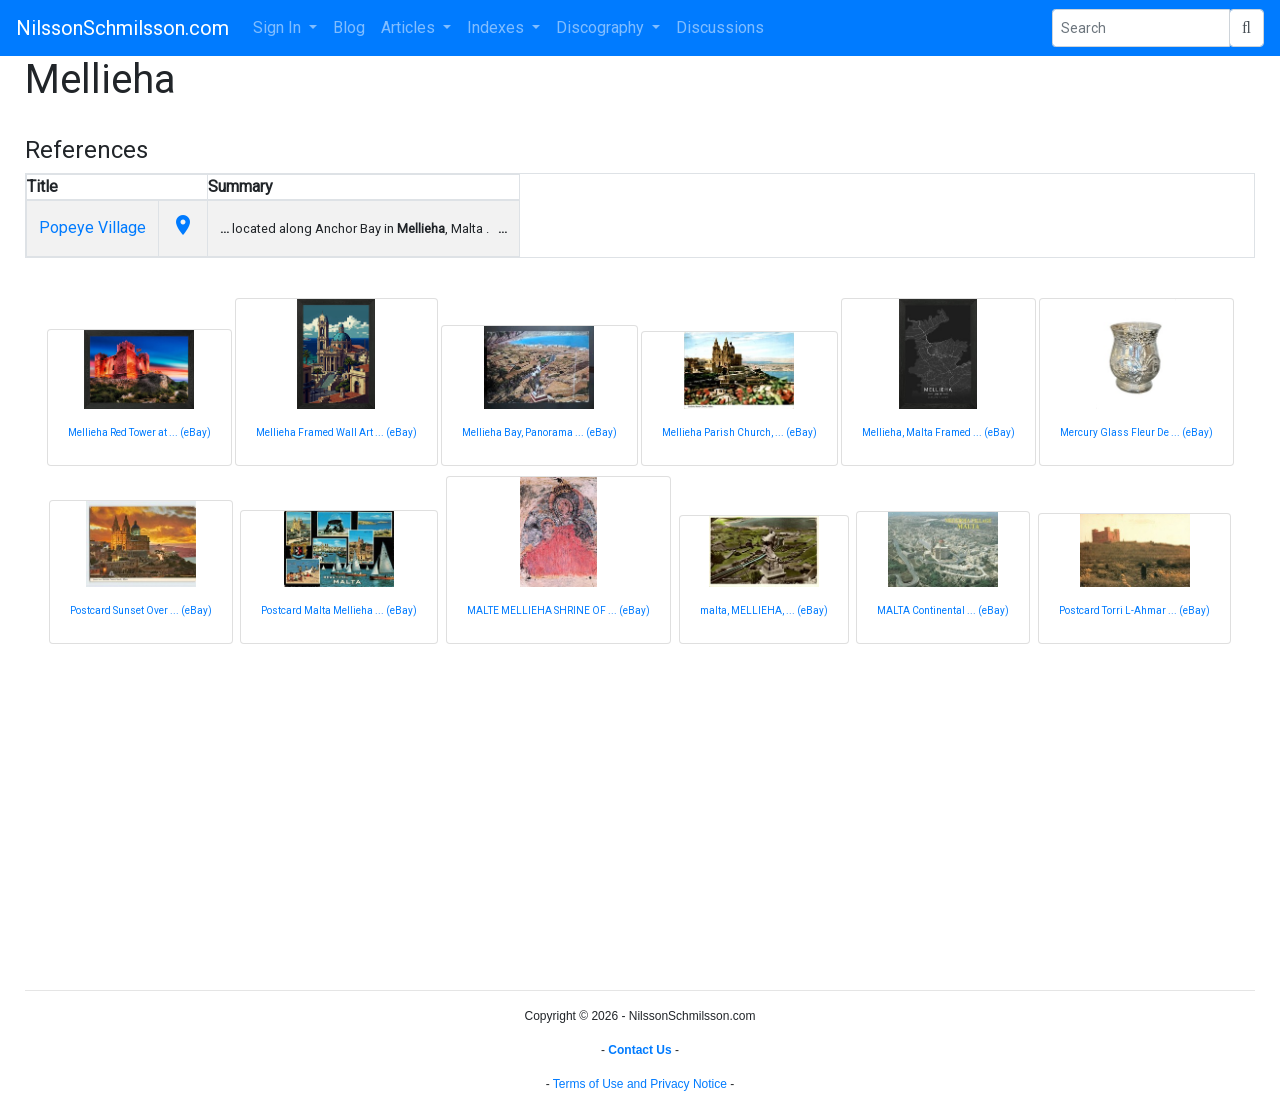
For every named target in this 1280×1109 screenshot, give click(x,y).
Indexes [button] (497, 27)
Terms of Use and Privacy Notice (640, 1084)
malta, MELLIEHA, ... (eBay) (764, 610)
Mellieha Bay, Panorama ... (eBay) (539, 432)
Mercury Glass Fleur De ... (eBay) (1136, 432)
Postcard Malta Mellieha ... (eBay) (339, 610)
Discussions (720, 27)
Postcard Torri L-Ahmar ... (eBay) (1134, 610)
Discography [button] (602, 27)
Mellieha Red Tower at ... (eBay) (139, 432)
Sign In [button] (279, 27)
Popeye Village (92, 227)
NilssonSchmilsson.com (122, 28)
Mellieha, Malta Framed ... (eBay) (938, 432)
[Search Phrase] (1141, 28)
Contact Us (639, 1050)
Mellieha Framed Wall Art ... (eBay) (336, 432)
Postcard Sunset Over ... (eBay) (141, 610)
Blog (349, 27)
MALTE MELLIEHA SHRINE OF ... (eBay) (558, 610)
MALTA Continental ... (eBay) (943, 610)
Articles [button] (410, 27)
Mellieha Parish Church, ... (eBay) (739, 432)
